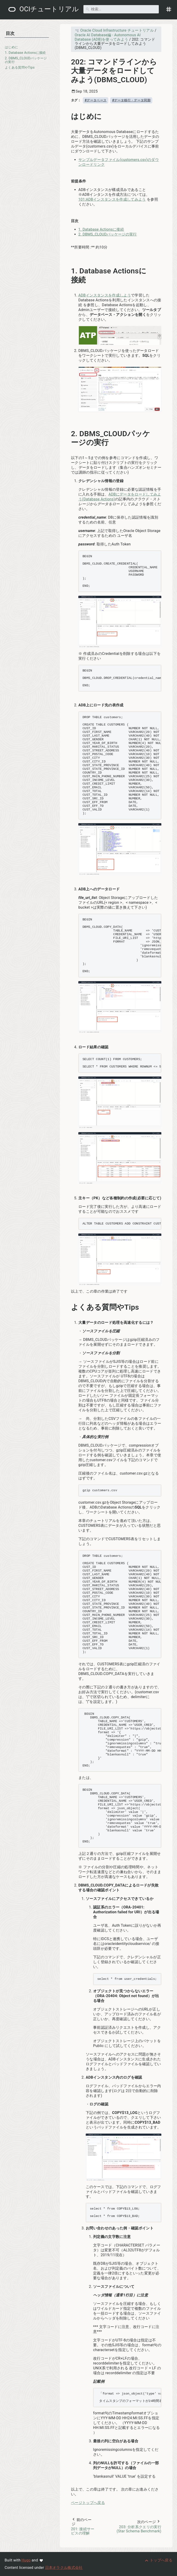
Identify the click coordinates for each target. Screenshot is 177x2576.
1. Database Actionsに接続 (25, 53)
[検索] (121, 9)
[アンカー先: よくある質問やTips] (144, 1307)
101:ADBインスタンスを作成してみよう (112, 199)
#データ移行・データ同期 (131, 100)
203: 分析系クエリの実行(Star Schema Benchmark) (139, 2529)
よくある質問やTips (20, 68)
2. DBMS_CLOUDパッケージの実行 (26, 60)
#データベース (95, 100)
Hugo (26, 2560)
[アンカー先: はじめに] (106, 116)
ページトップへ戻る (88, 2502)
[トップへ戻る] (158, 2560)
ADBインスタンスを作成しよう (104, 295)
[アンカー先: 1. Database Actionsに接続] (157, 275)
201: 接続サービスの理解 (82, 2531)
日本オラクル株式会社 (64, 2567)
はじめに (11, 47)
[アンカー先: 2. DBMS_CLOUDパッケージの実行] (157, 438)
